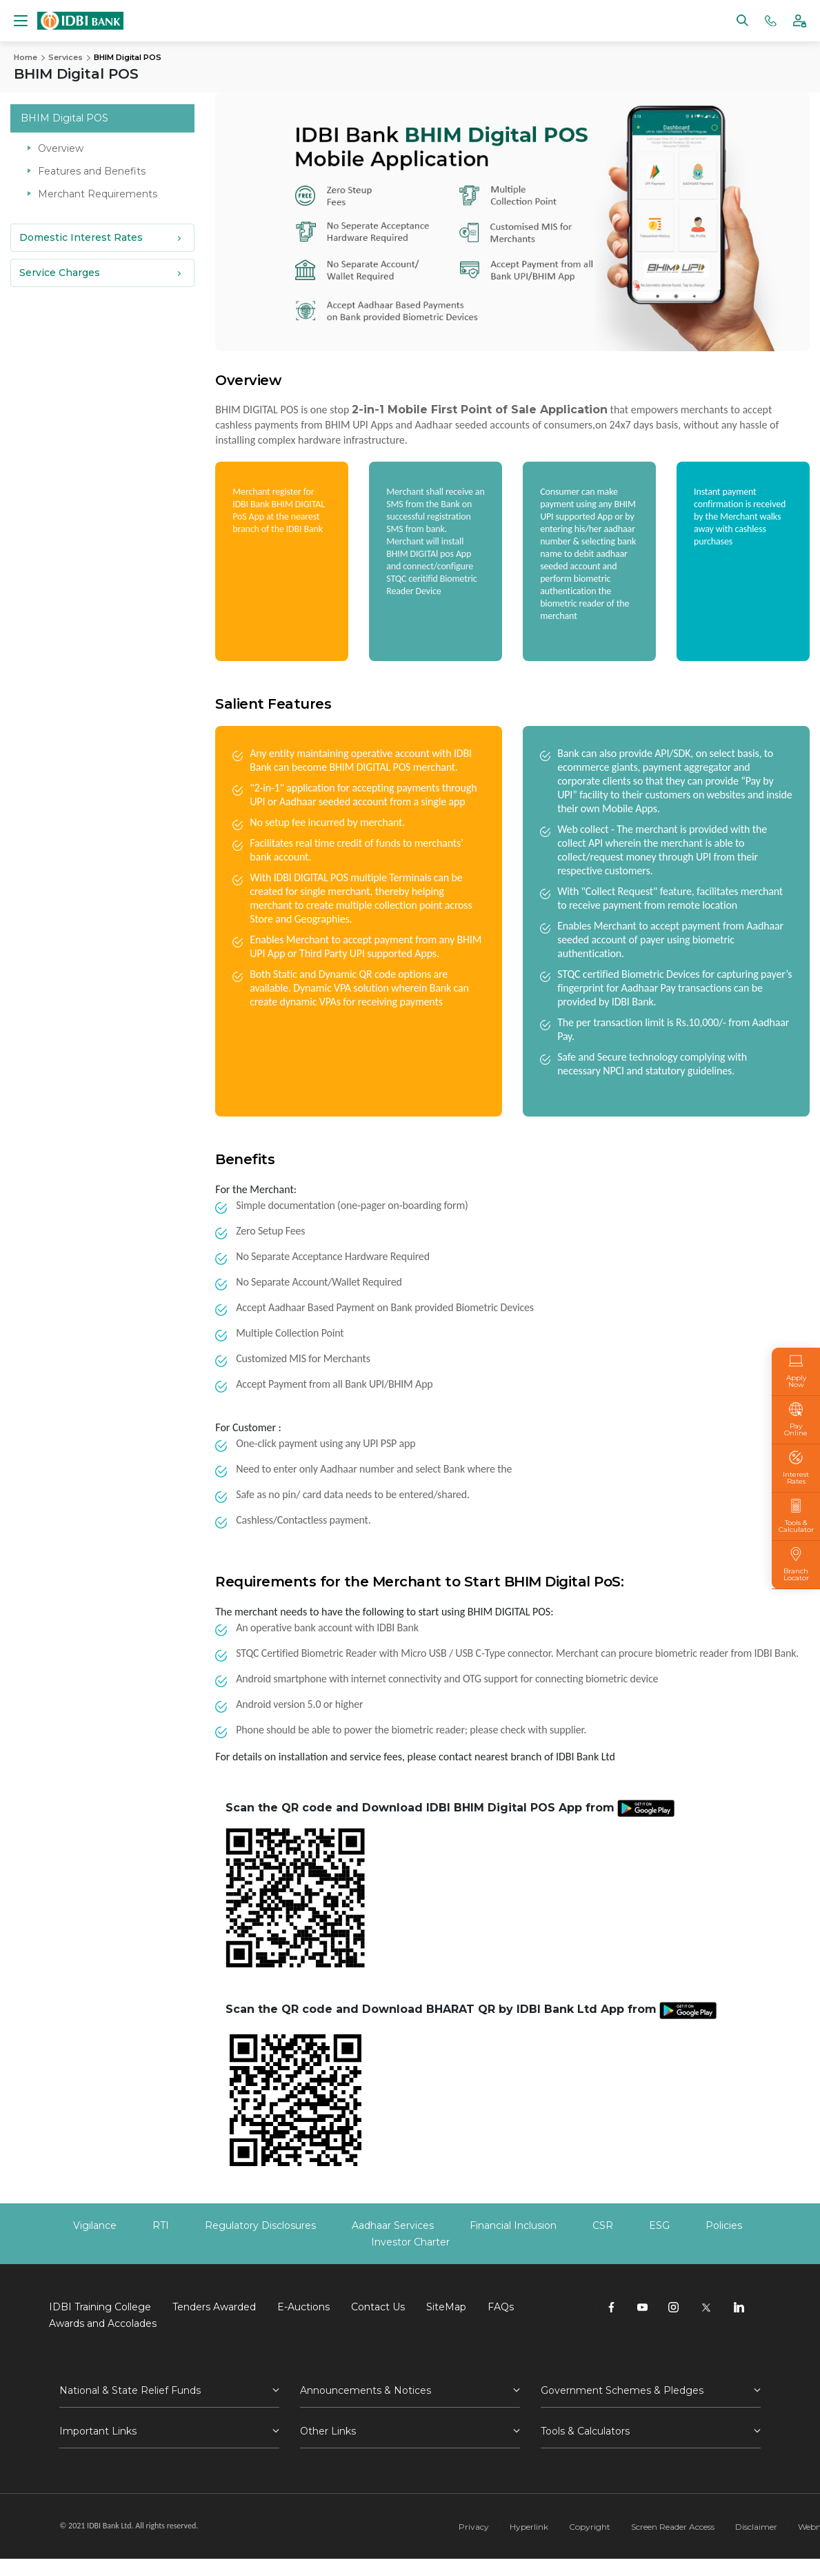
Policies (724, 2225)
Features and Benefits (92, 170)
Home (25, 57)
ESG (659, 2225)
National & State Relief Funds (130, 2390)
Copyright (589, 2526)
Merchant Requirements (97, 193)
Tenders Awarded (214, 2307)
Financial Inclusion (513, 2225)
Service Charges (59, 272)
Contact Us (378, 2307)
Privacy (474, 2526)
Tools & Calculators (585, 2431)
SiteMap (446, 2307)
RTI (160, 2225)
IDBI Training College (100, 2307)
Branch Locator (796, 1564)
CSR (602, 2225)
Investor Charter (410, 2242)
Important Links (98, 2431)
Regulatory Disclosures (260, 2225)
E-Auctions (303, 2307)
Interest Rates (796, 1468)
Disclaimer (756, 2526)
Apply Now (796, 1371)
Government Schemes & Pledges (622, 2390)
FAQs (501, 2307)
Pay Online (796, 1419)
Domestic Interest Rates (81, 236)
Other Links (328, 2431)
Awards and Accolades (103, 2323)
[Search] (742, 19)
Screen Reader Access (672, 2526)
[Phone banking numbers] (771, 19)
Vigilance (95, 2225)
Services (65, 57)
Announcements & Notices (365, 2390)
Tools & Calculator (796, 1516)
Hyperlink (529, 2526)
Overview (60, 147)
